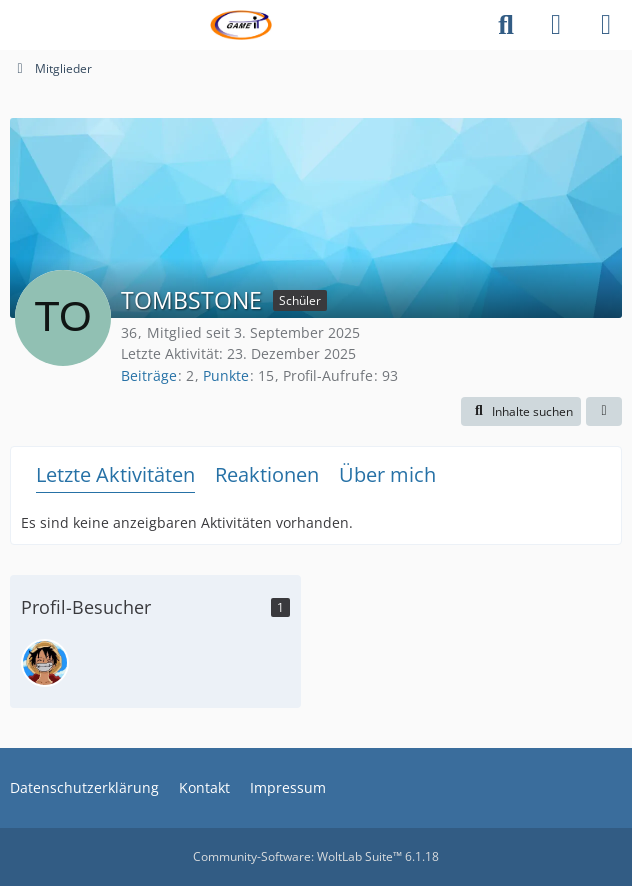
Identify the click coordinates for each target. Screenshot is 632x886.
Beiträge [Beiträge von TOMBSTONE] (149, 375)
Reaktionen (267, 474)
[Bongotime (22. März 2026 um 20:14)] (45, 663)
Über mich (387, 474)
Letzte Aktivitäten (115, 474)
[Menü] (606, 25)
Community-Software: (316, 856)
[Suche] (506, 25)
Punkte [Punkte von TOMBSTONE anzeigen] (226, 375)
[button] (521, 412)
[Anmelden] (556, 25)
